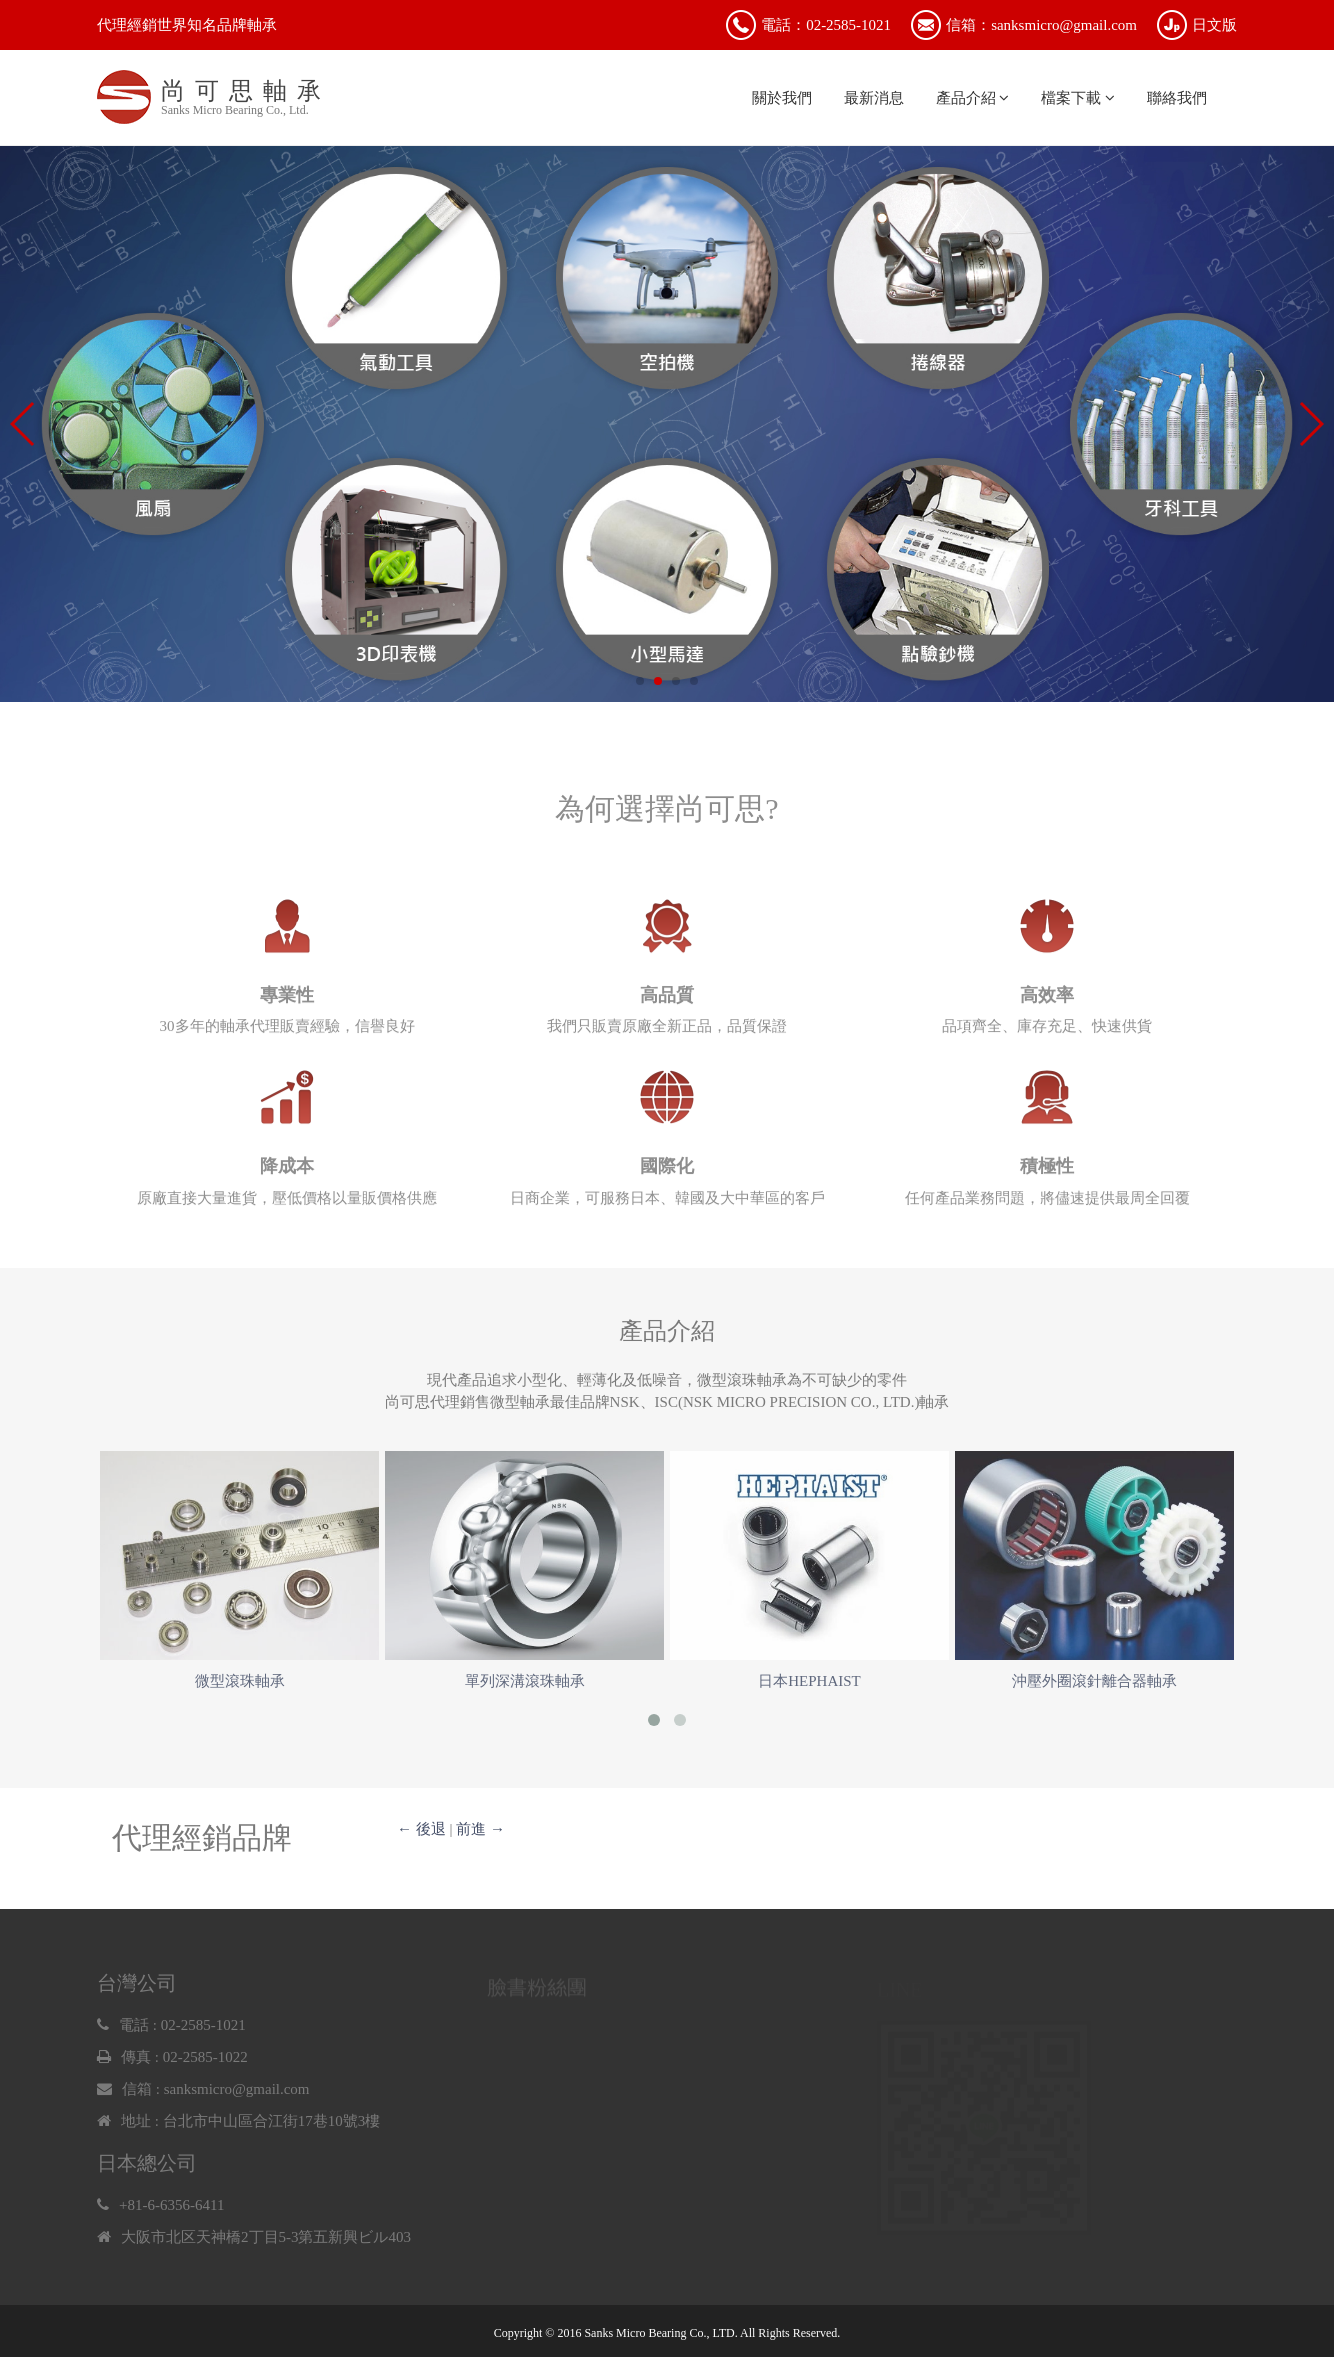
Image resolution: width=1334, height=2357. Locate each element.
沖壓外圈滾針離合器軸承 (1094, 1681)
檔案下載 (1078, 98)
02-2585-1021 (203, 2031)
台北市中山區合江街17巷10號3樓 (272, 2127)
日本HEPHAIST (809, 1681)
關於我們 (782, 98)
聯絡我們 (1177, 98)
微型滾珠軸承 (240, 1681)
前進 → (480, 1829)
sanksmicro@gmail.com (237, 2095)
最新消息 (874, 98)
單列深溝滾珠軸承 (525, 1681)
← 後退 (421, 1829)
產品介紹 (973, 98)
